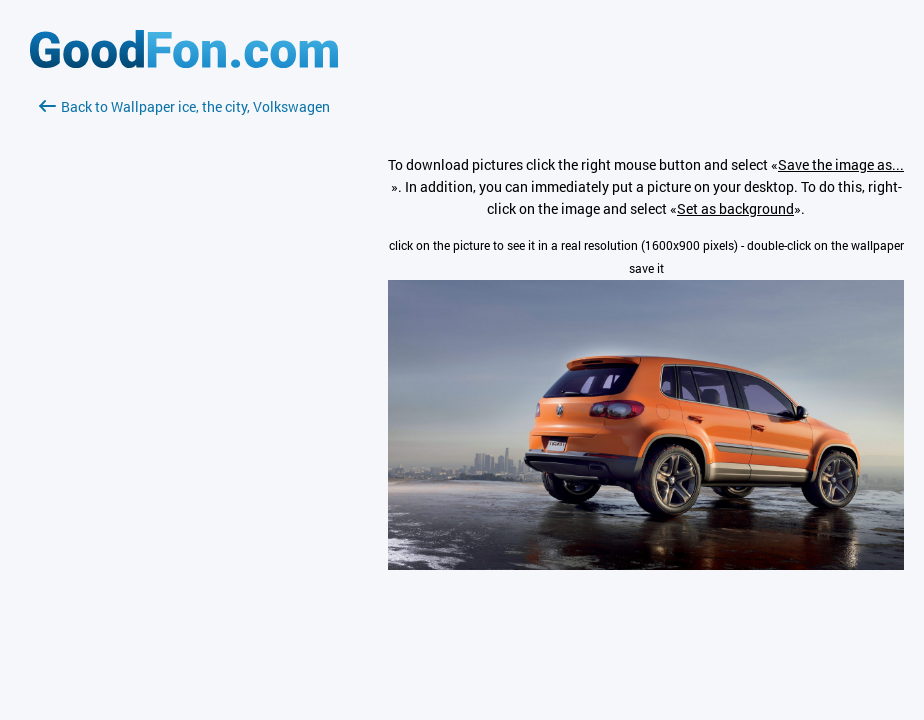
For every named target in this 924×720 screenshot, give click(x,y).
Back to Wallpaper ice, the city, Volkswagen (184, 106)
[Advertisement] (184, 355)
